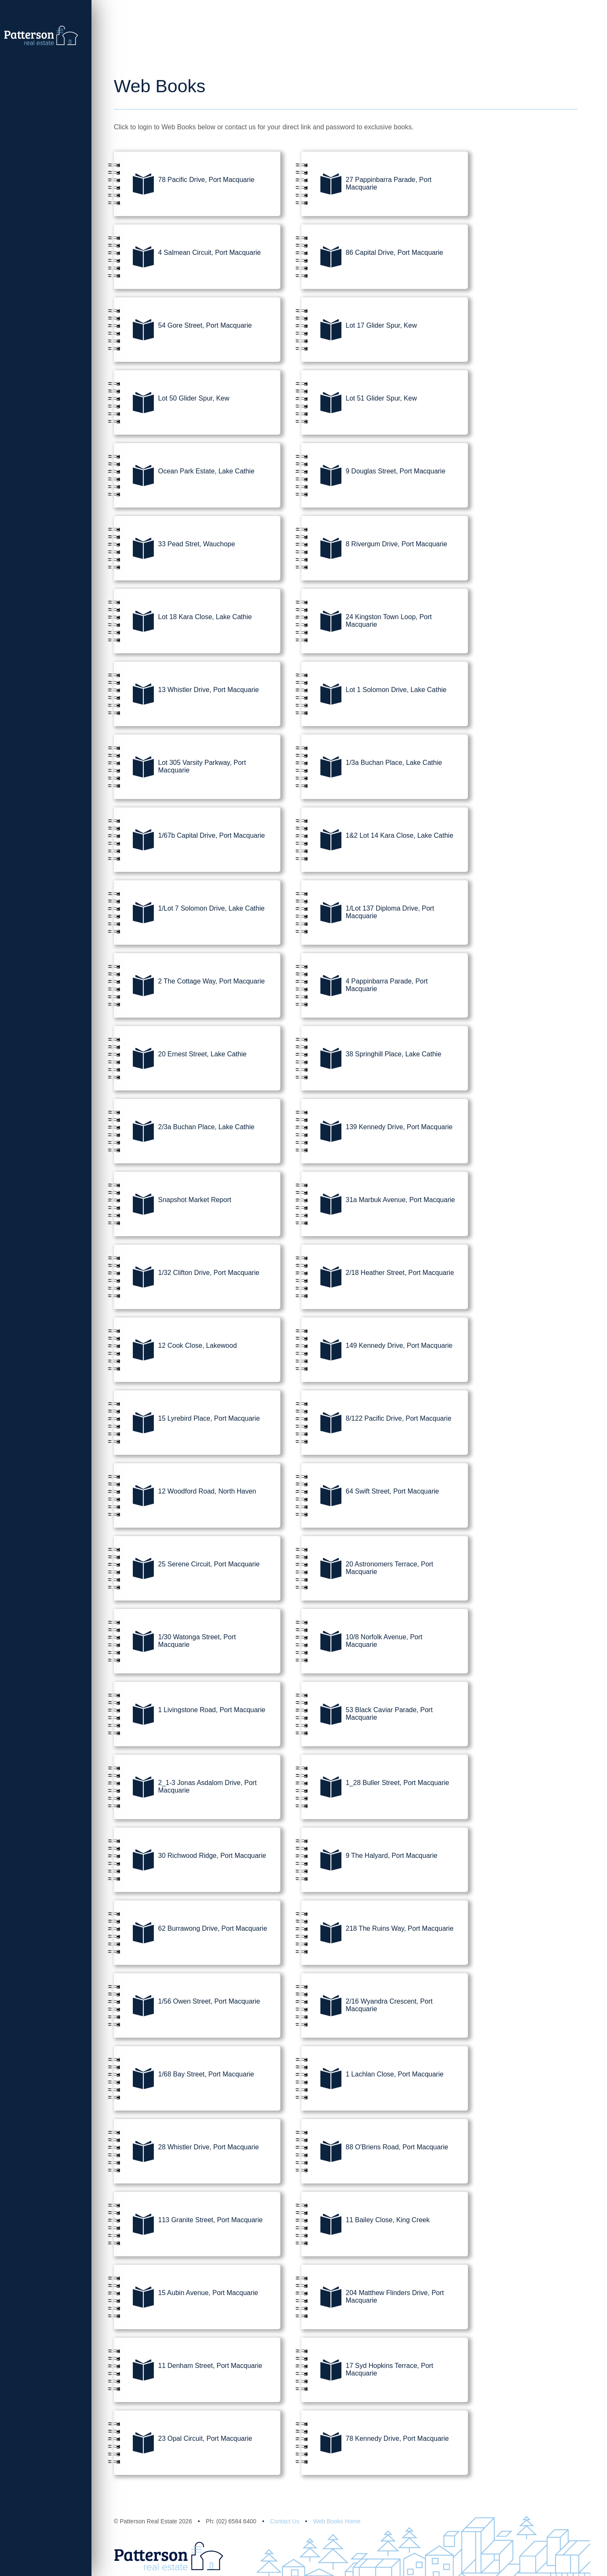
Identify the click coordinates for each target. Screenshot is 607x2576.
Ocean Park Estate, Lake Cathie (184, 476)
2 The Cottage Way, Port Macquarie (189, 986)
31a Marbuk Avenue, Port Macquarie (378, 1205)
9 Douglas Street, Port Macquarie (373, 476)
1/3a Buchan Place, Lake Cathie (371, 768)
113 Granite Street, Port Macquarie (188, 2225)
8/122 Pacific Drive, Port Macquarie (376, 1424)
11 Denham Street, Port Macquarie (188, 2371)
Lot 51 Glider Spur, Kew (359, 403)
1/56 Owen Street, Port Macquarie (187, 2006)
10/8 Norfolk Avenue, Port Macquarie (361, 1642)
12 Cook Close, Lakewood (175, 1351)
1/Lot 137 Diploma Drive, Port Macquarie (367, 913)
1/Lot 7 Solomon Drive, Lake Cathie (189, 913)
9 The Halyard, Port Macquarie (369, 1861)
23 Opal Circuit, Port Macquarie (183, 2444)
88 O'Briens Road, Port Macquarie (374, 2152)
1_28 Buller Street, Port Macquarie (375, 1788)
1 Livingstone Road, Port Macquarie (189, 1715)
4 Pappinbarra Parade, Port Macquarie (364, 986)
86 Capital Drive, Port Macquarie (372, 258)
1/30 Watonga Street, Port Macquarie (175, 1642)
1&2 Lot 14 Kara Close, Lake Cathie (377, 841)
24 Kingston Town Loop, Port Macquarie (366, 622)
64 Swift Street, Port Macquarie (370, 1496)
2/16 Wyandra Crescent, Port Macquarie (366, 2006)
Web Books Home (337, 2521)
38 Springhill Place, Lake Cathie (371, 1059)
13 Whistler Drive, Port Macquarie (186, 695)
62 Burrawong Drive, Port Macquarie (190, 1934)
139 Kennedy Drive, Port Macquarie (376, 1132)
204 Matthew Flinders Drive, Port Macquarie (372, 2298)
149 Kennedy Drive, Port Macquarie (376, 1351)
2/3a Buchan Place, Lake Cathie (184, 1132)
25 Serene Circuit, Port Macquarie (187, 1569)
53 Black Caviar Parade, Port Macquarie (366, 1715)
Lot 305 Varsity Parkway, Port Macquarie (180, 768)
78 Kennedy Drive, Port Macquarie (375, 2444)
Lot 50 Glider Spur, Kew (171, 403)
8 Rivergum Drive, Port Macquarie (374, 549)
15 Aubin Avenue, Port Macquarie (186, 2298)
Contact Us (284, 2521)
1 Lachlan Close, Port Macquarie (372, 2079)
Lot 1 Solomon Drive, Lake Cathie (373, 695)
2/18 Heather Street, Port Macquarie (377, 1278)
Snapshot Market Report (172, 1205)
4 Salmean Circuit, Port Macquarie (187, 258)
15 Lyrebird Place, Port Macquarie (187, 1424)
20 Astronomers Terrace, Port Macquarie (367, 1569)
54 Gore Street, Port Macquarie (183, 331)
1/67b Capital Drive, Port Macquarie (189, 841)
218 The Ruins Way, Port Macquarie (377, 1934)
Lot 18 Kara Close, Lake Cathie (183, 622)
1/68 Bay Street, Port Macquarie (184, 2079)
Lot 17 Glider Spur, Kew (359, 331)
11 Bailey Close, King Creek (365, 2225)
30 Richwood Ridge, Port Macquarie (190, 1861)
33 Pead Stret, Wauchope (174, 549)
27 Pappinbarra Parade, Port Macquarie (366, 185)
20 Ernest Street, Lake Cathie (180, 1059)
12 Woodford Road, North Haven (185, 1496)
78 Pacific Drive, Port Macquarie (184, 185)
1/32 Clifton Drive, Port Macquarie (186, 1278)
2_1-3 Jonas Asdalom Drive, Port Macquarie (185, 1788)
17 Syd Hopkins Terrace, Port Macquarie (367, 2371)
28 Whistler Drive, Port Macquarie (186, 2152)
